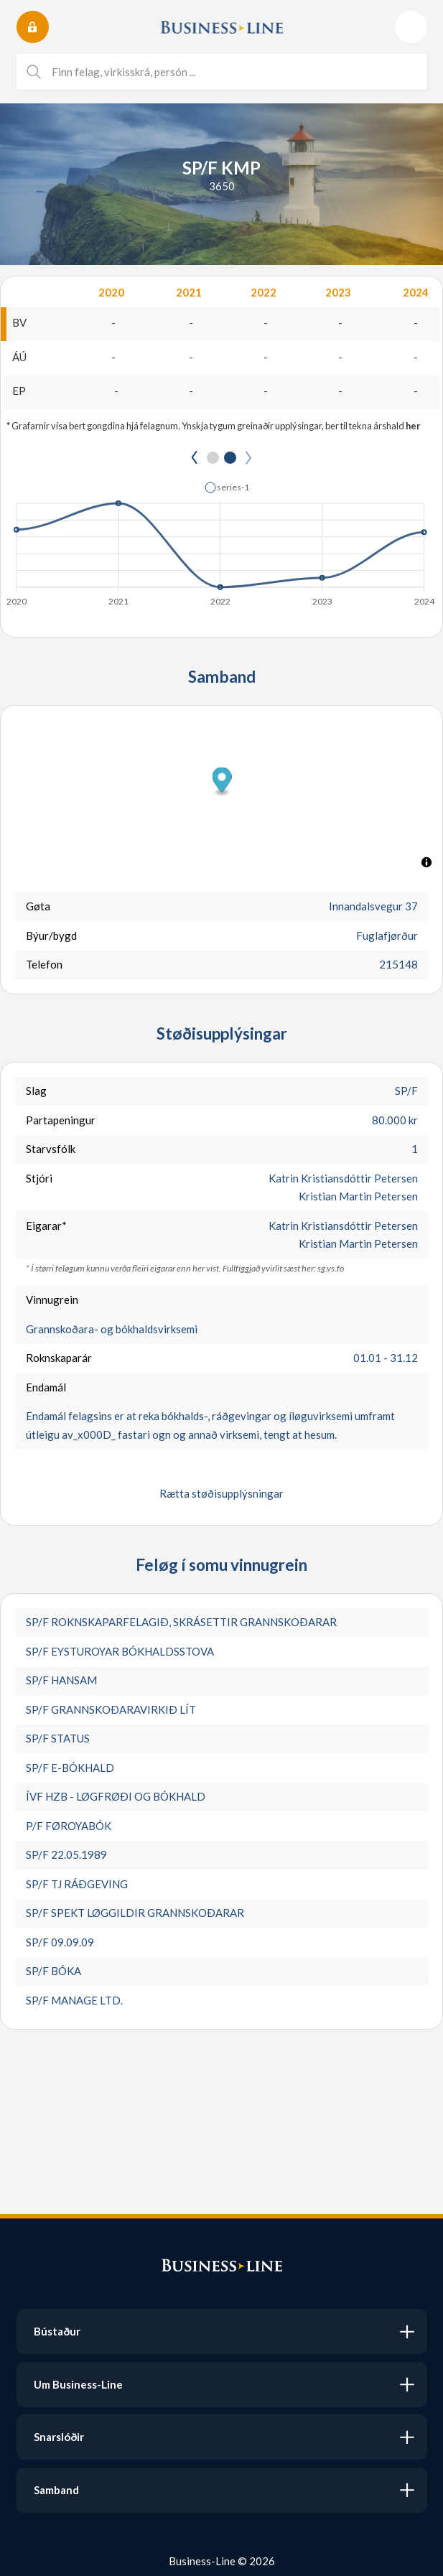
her (413, 425)
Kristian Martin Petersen (358, 1196)
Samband (56, 2489)
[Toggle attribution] (426, 862)
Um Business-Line (78, 2384)
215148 (398, 964)
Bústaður (57, 2331)
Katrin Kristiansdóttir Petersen (343, 1178)
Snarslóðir (59, 2436)
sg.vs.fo (330, 1268)
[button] (227, 487)
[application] (221, 540)
